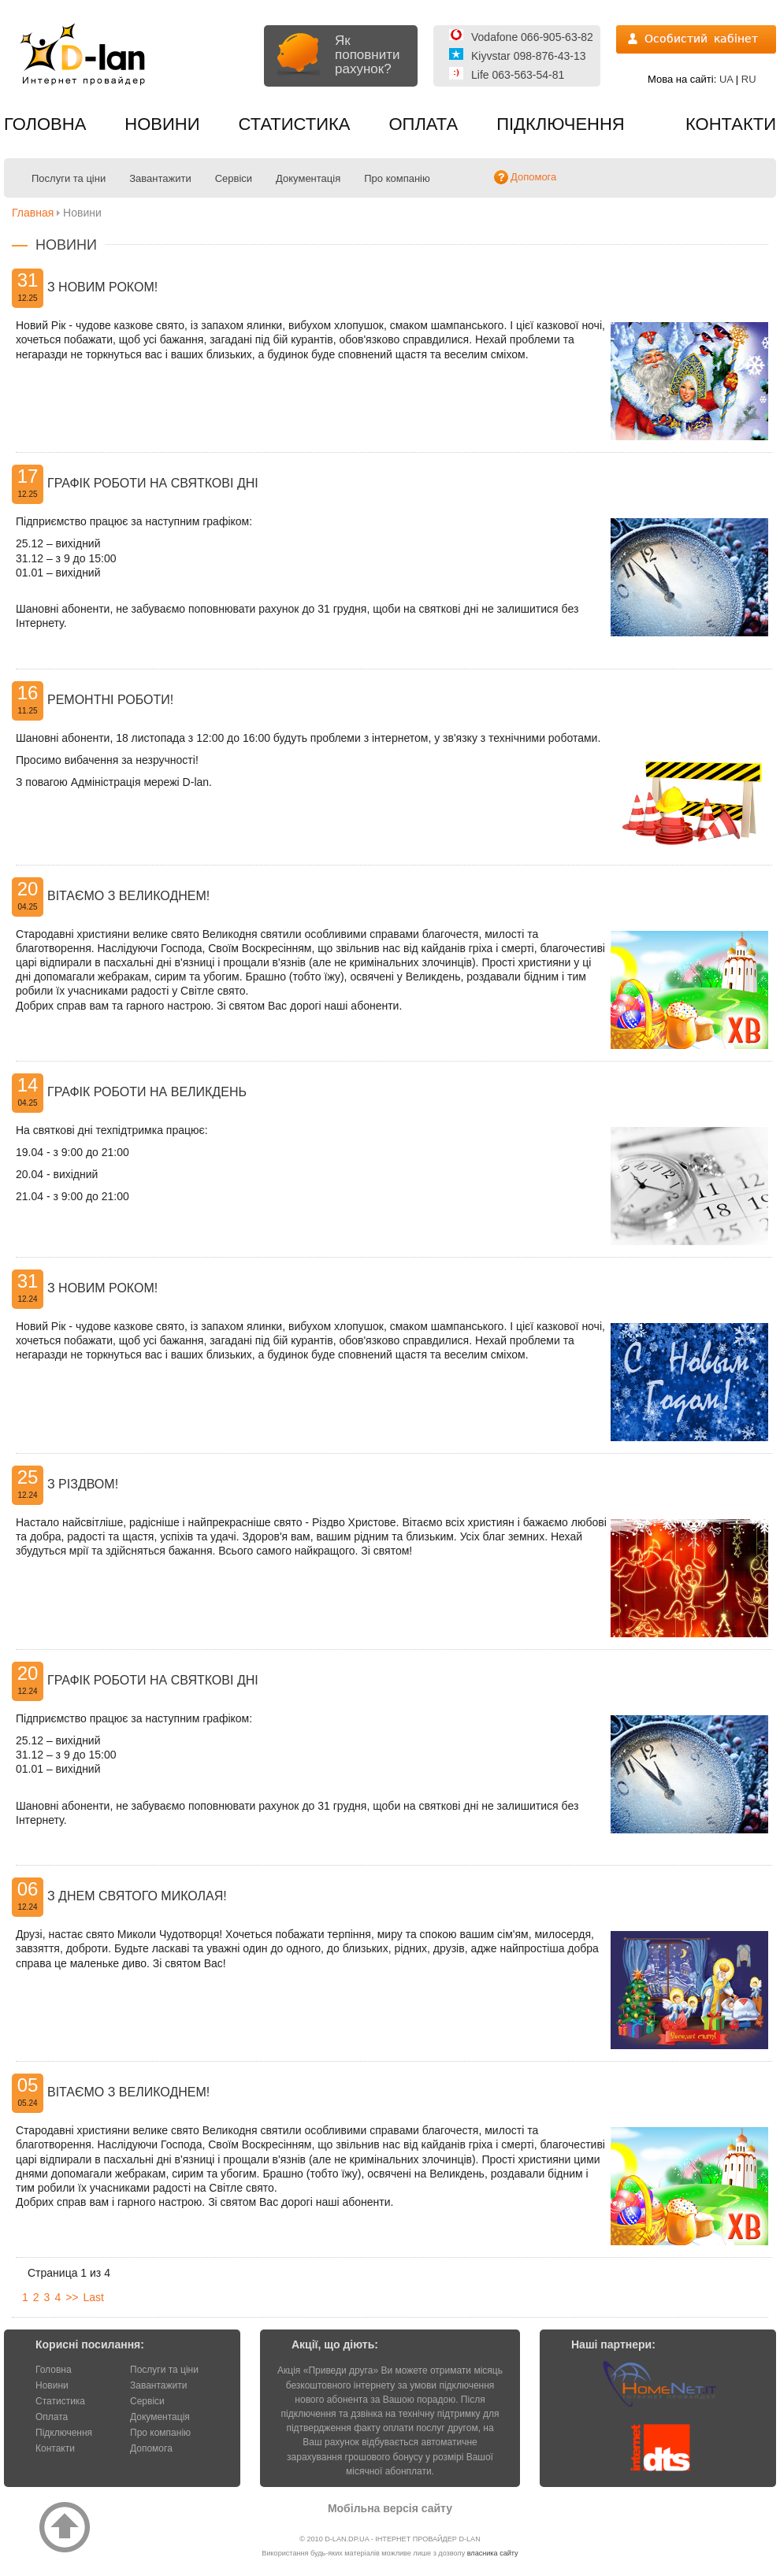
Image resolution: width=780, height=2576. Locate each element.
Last (94, 2297)
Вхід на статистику (696, 39)
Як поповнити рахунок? (367, 54)
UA (726, 79)
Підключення (560, 124)
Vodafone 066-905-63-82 (532, 37)
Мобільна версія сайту (390, 2508)
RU (748, 79)
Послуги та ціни (69, 178)
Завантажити (160, 178)
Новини (161, 124)
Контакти (730, 124)
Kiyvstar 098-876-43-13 (528, 56)
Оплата (423, 124)
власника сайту (492, 2553)
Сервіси (233, 178)
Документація (308, 178)
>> (71, 2297)
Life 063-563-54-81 (517, 75)
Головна (45, 124)
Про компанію (397, 178)
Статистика (295, 124)
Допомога (151, 2448)
